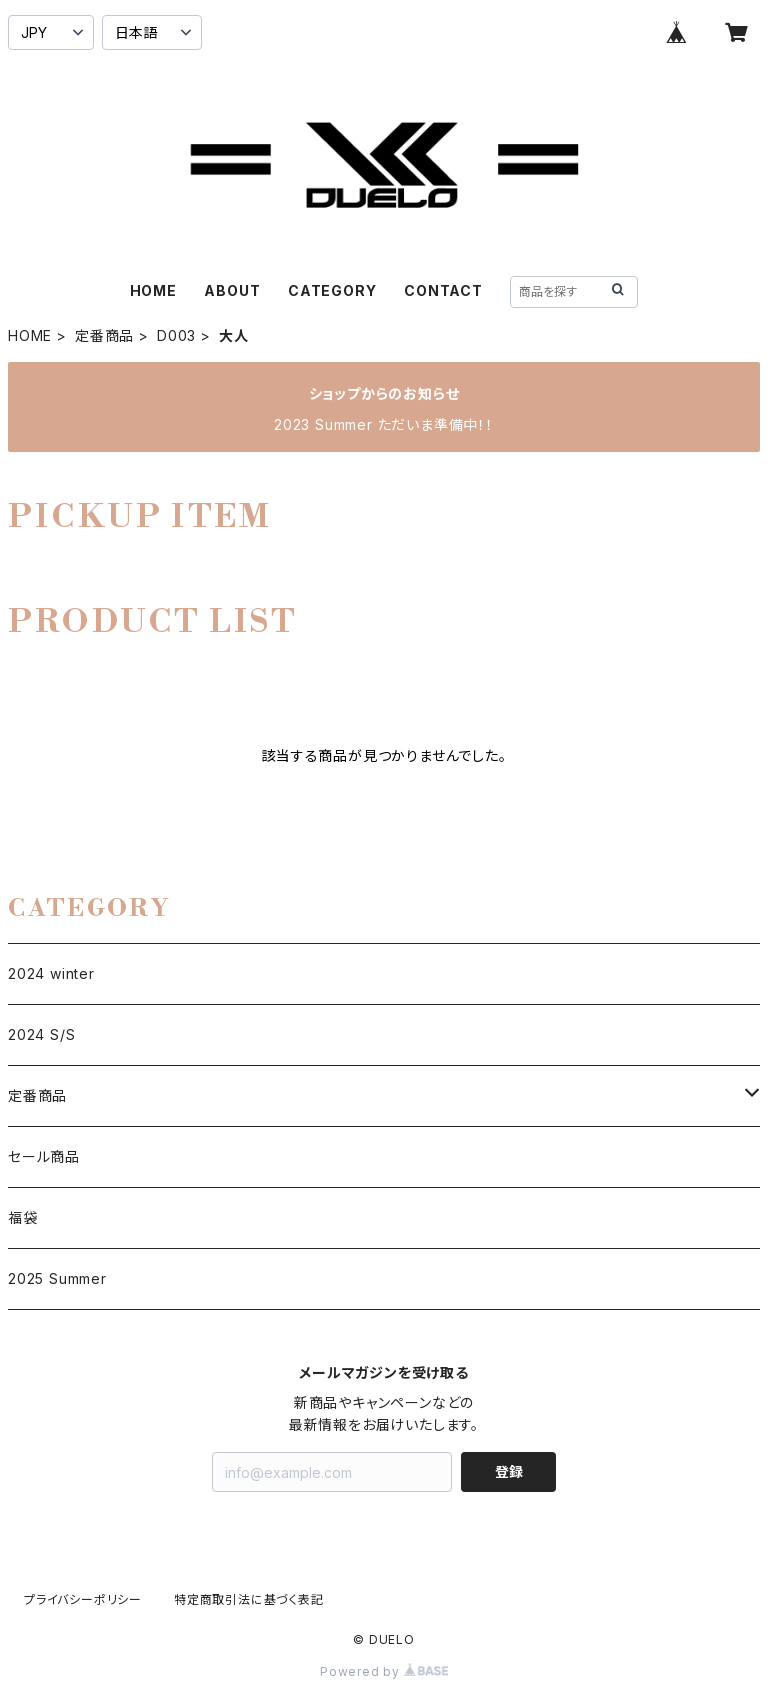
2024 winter (51, 973)
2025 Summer (57, 1278)
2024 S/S (41, 1034)
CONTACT (443, 290)
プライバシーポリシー (83, 1599)
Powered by (384, 1671)
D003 (176, 335)
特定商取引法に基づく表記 (249, 1599)
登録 (509, 1471)
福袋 (23, 1217)
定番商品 (104, 335)
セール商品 (44, 1156)
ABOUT (232, 290)
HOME (153, 290)
